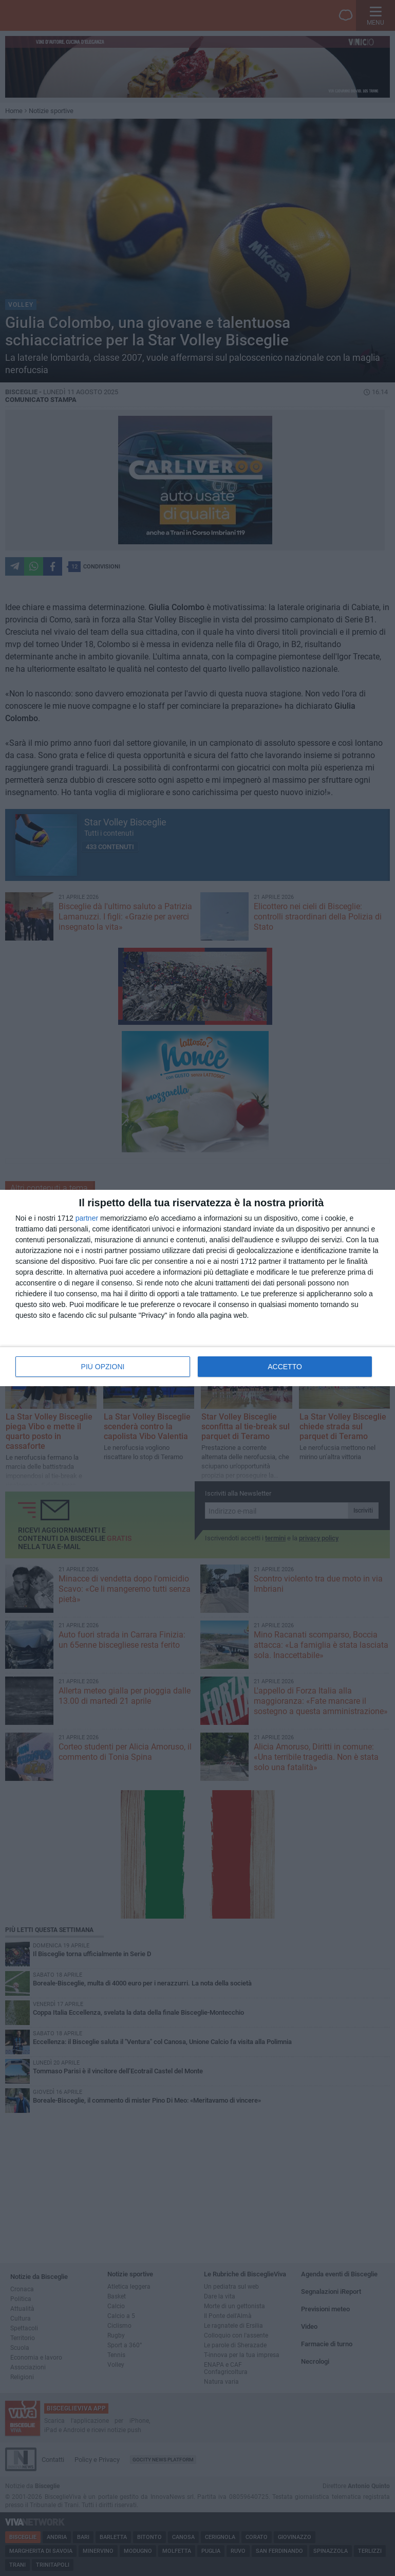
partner (87, 1218)
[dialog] (197, 1288)
